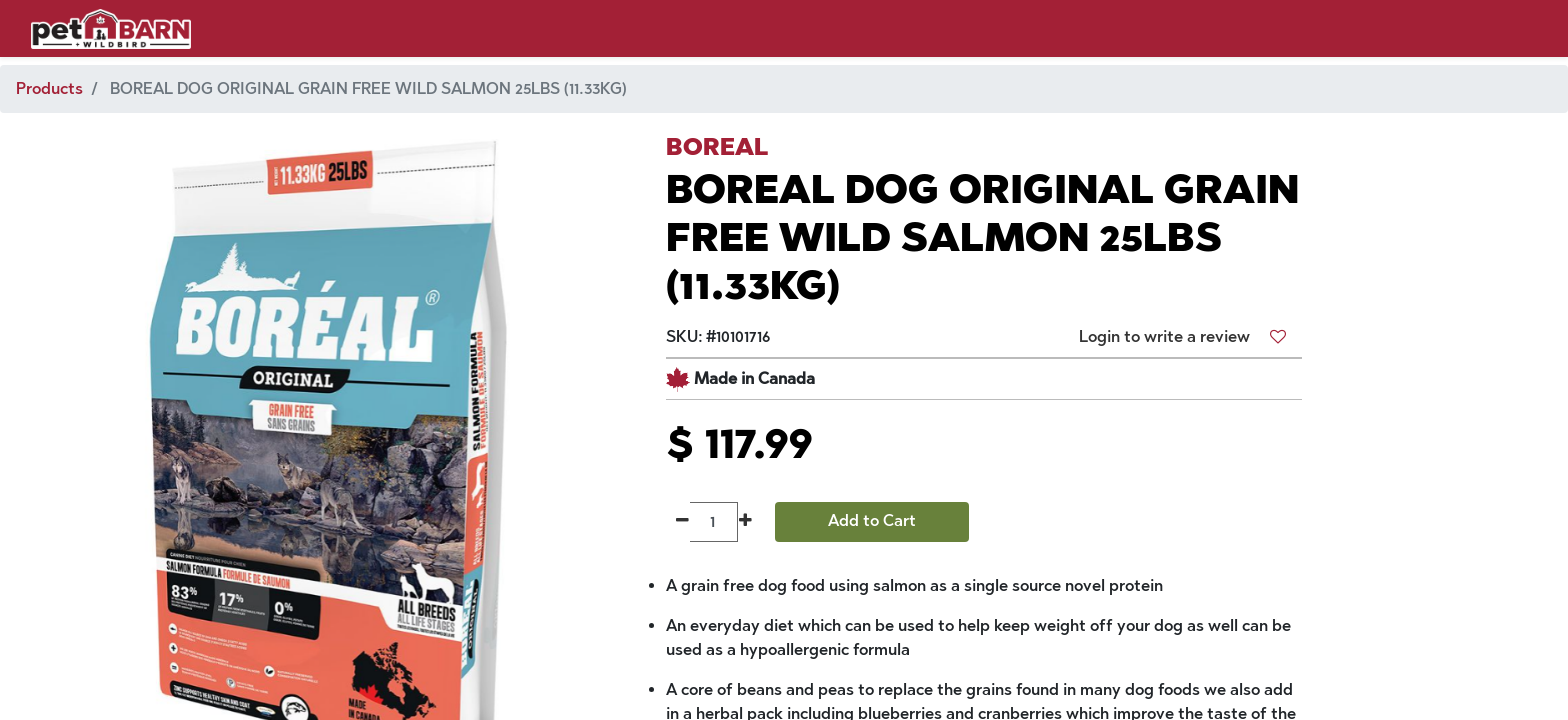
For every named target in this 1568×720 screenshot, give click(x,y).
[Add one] (745, 522)
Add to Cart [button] (872, 520)
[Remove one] (682, 522)
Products (49, 88)
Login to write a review (1164, 336)
